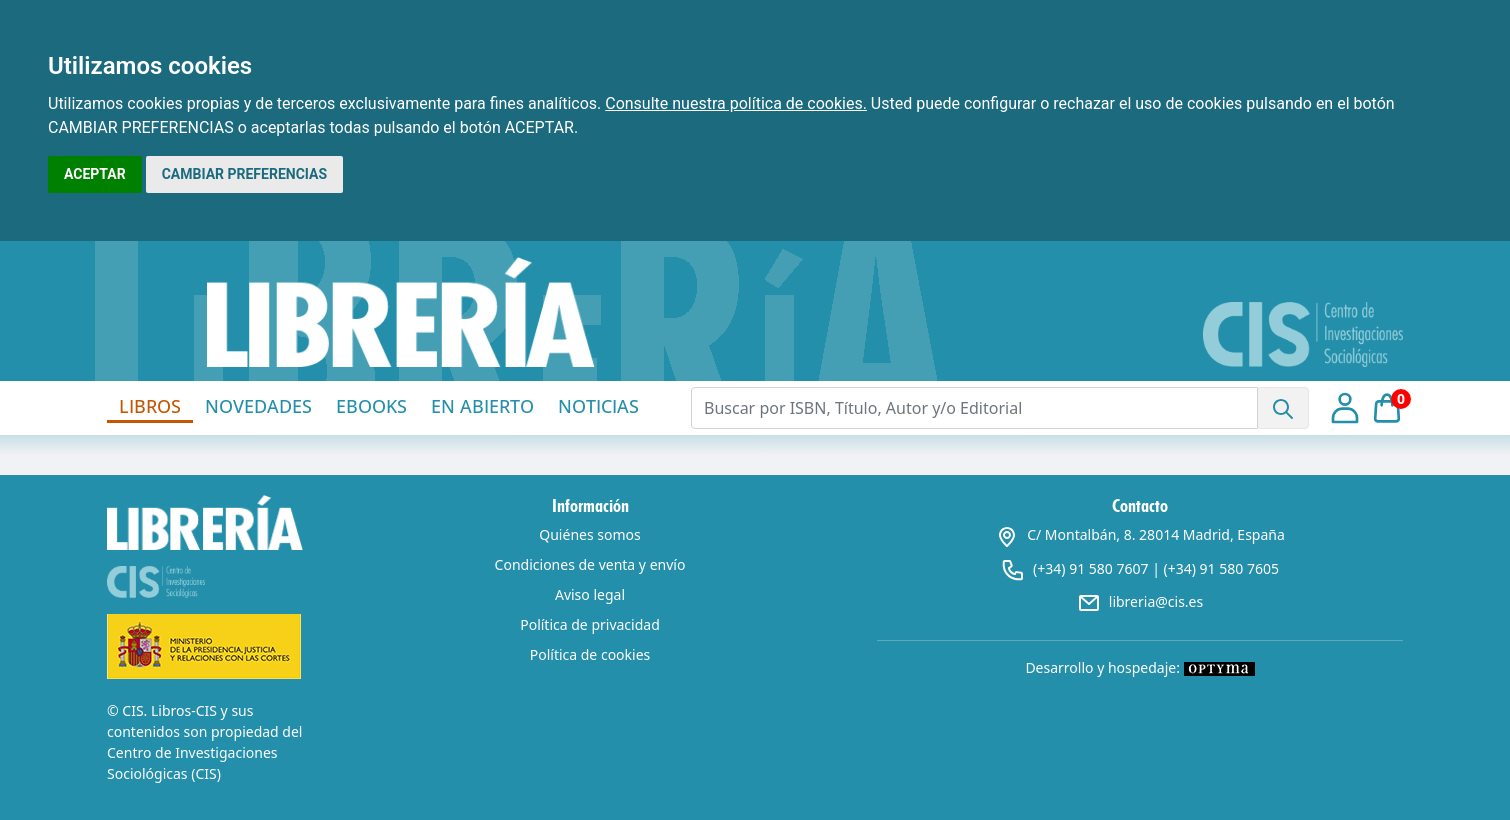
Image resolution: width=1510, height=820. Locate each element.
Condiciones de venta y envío (590, 564)
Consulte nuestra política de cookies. (736, 103)
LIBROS (150, 406)
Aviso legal (590, 594)
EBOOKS (371, 406)
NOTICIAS (598, 406)
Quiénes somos (589, 534)
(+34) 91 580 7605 (1221, 568)
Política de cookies (590, 654)
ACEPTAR (95, 174)
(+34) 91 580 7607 (1090, 568)
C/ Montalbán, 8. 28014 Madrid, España (1140, 534)
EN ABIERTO (482, 406)
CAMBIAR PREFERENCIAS (244, 174)
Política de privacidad (590, 624)
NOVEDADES (258, 406)
